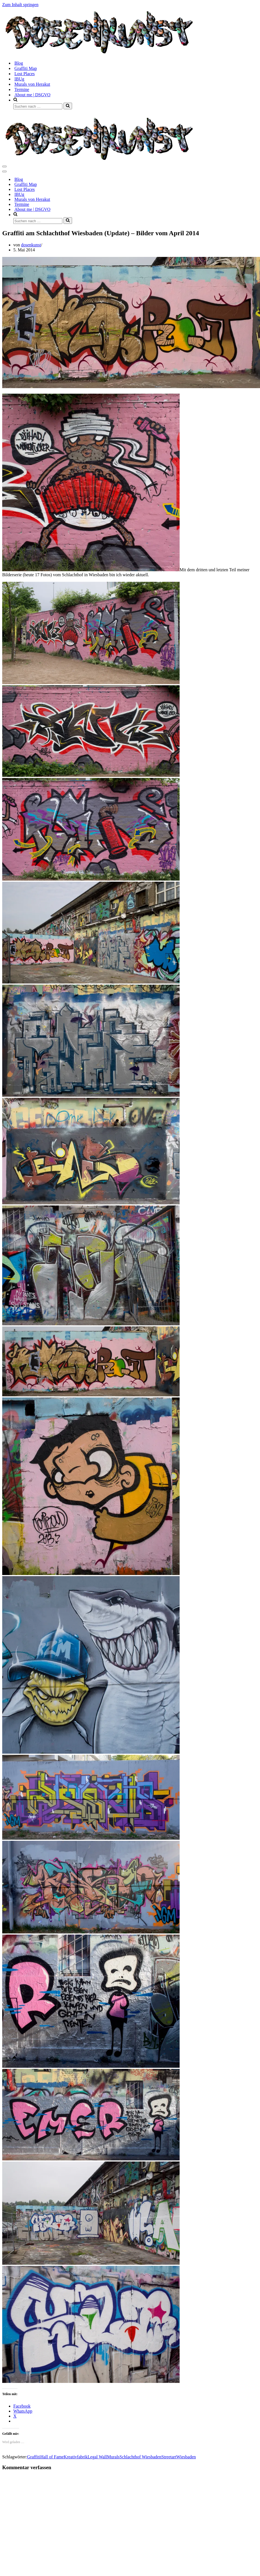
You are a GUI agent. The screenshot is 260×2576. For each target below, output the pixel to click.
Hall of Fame (51, 2456)
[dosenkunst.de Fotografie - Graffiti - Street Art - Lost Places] (99, 53)
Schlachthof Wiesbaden (140, 2456)
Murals (113, 2456)
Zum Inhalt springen (20, 4)
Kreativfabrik (76, 2456)
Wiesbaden (186, 2456)
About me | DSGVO (32, 94)
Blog (18, 63)
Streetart (168, 2456)
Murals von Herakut (32, 84)
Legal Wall (97, 2456)
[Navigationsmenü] (4, 166)
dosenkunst (31, 244)
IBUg (19, 79)
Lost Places (24, 73)
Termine (21, 89)
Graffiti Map (25, 68)
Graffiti (33, 2456)
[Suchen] (37, 106)
